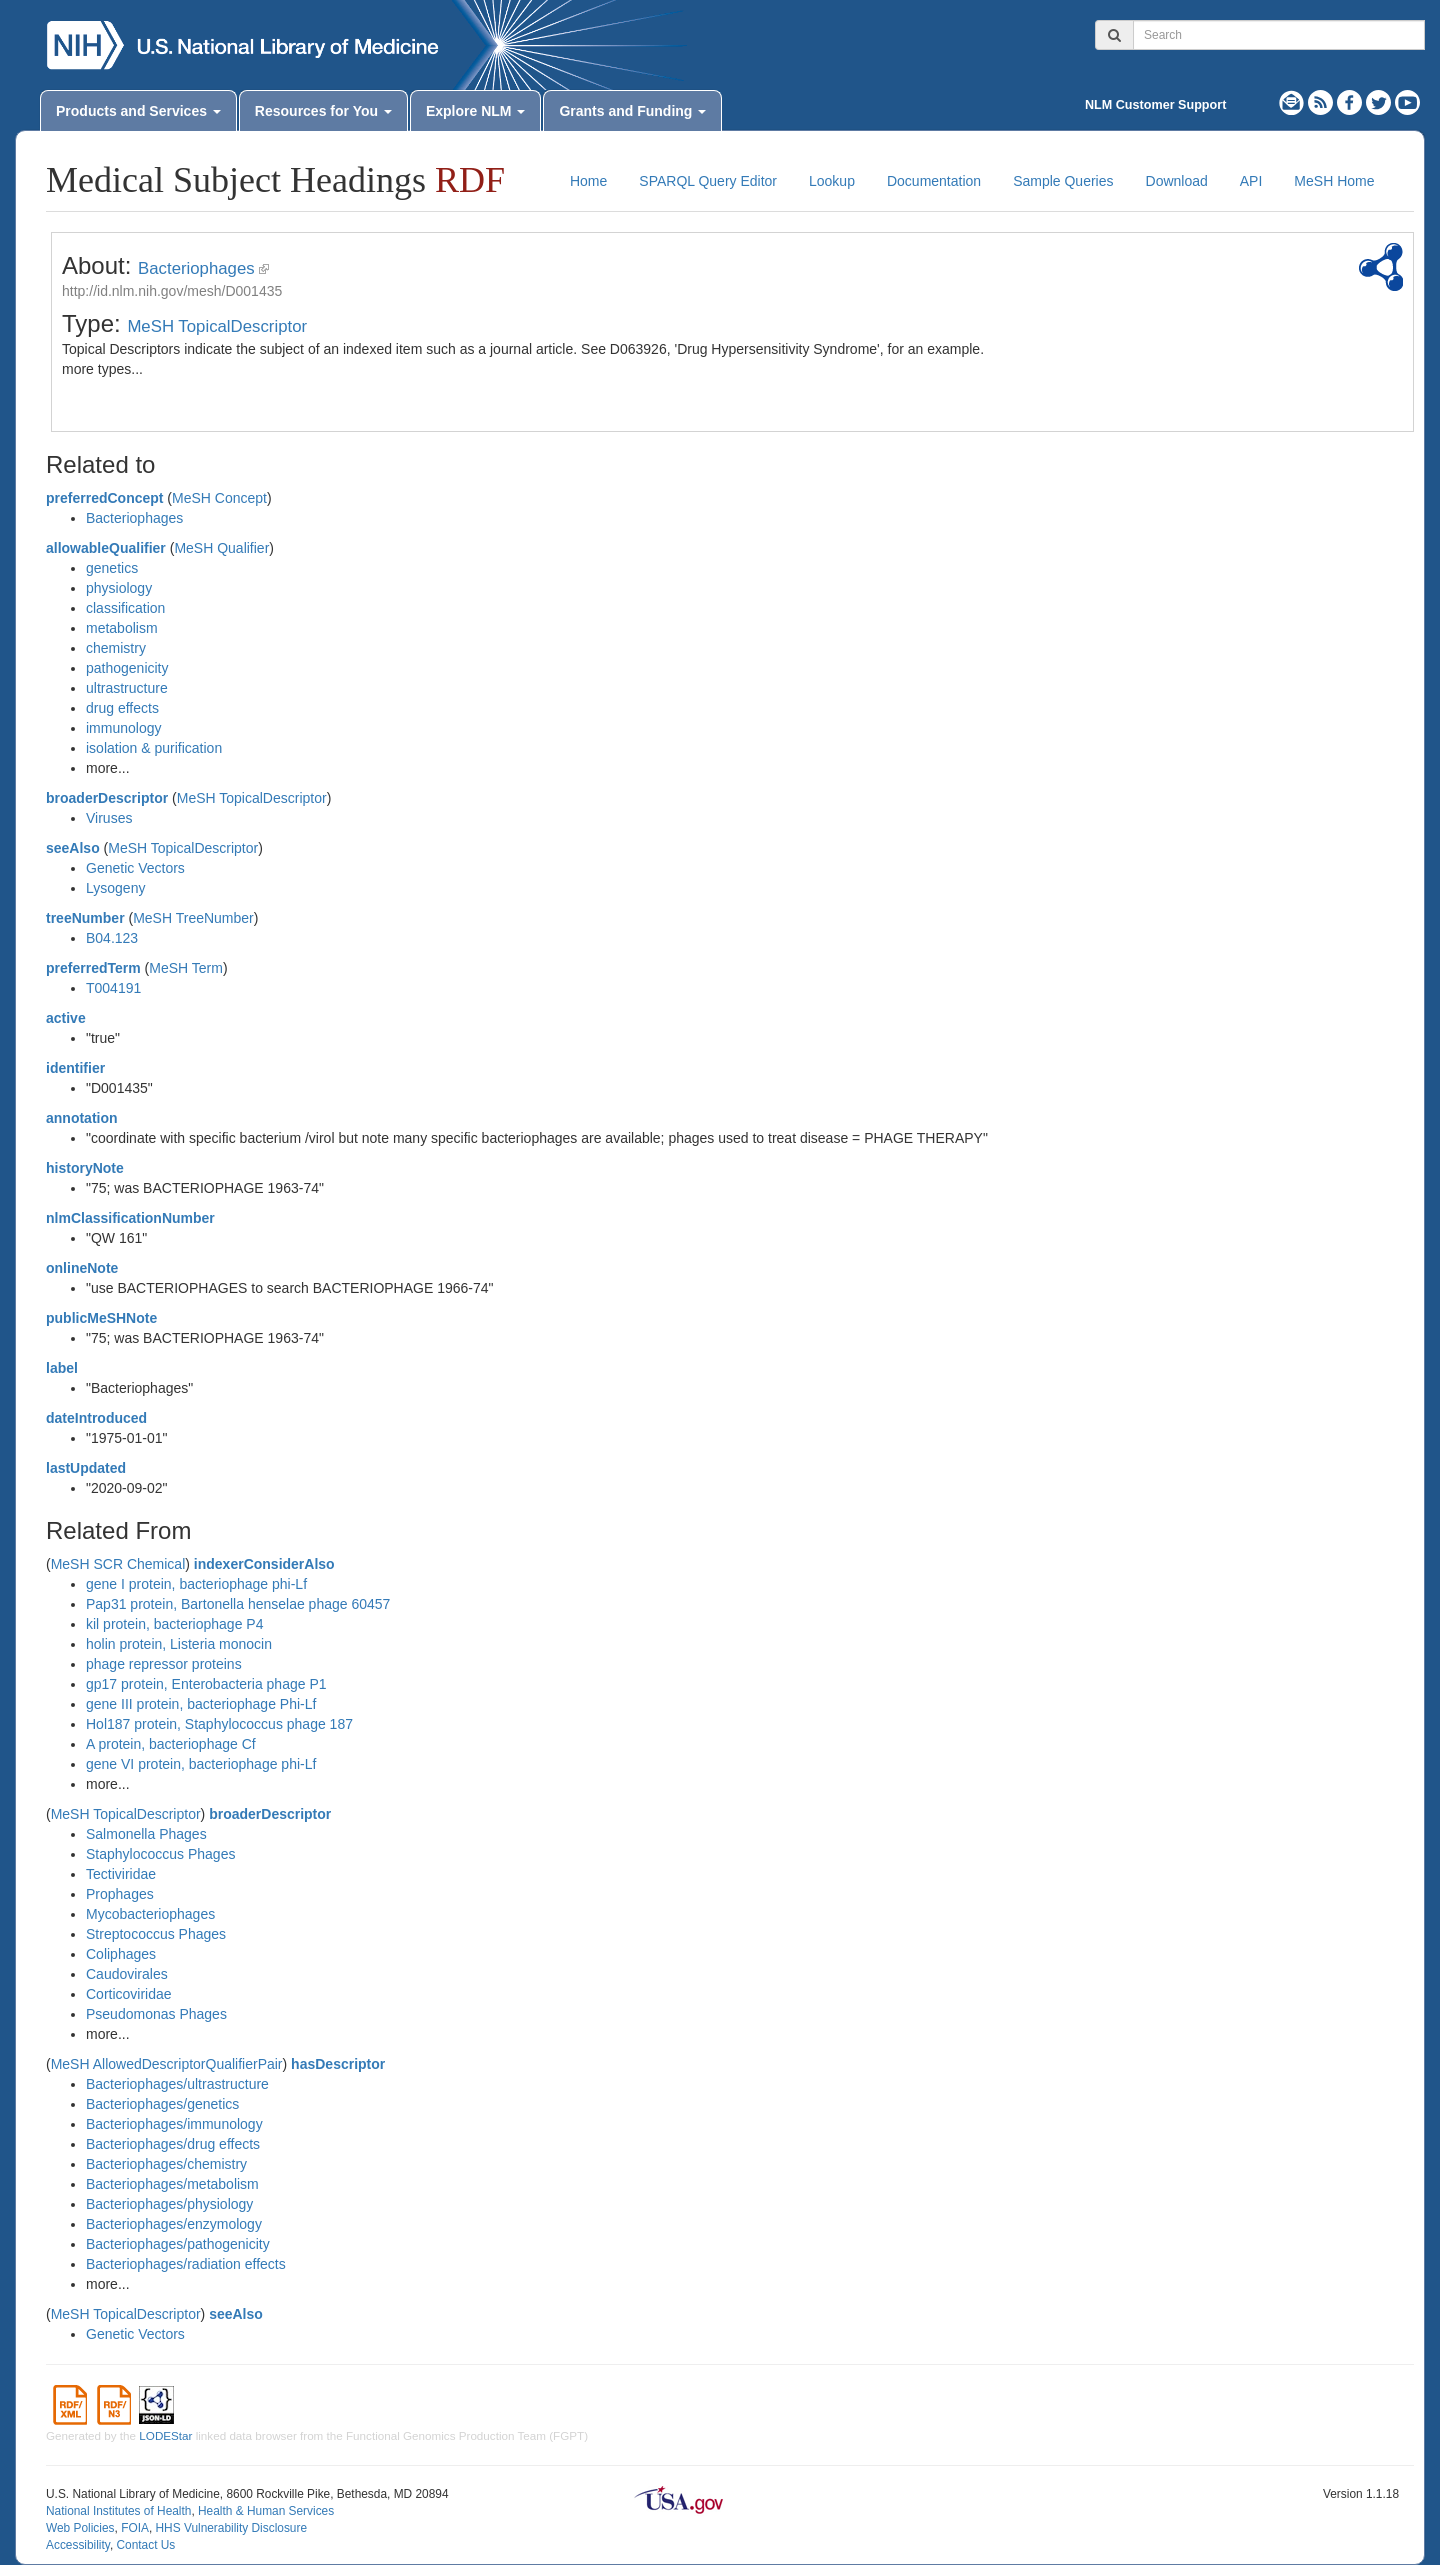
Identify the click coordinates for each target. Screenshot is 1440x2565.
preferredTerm (93, 968)
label (62, 1368)
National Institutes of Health (118, 2511)
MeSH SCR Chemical (118, 1564)
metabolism (122, 628)
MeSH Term (186, 968)
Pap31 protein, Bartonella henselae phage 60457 (238, 1604)
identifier (75, 1068)
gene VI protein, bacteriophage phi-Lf (201, 1764)
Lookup (832, 181)
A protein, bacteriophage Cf (171, 1744)
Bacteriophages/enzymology (174, 2224)
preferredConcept (104, 498)
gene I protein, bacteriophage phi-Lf (196, 1584)
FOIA (135, 2528)
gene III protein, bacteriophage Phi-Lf (201, 1704)
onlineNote (82, 1268)
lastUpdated (86, 1468)
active (66, 1018)
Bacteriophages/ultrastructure (177, 2084)
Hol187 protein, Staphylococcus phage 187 (219, 1724)
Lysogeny (115, 888)
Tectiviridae (121, 1874)
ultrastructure (127, 688)
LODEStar (165, 2435)
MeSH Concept (219, 498)
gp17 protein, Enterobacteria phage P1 (206, 1684)
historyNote (85, 1168)
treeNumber (85, 918)
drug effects (122, 708)
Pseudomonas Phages (156, 2014)
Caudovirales (127, 1974)
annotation (82, 1118)
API (1251, 181)
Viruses (109, 818)
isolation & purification (154, 748)
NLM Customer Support (1155, 105)
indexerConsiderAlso (264, 1564)
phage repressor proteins (164, 1664)
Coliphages (121, 1954)
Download (1177, 181)
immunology (123, 728)
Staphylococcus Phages (160, 1854)
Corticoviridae (129, 1994)
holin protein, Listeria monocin (179, 1644)
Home (588, 181)
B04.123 (112, 938)
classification (125, 608)
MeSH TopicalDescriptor (217, 326)
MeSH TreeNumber (193, 918)
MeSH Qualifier (221, 548)
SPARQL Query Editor (708, 181)
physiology (119, 588)
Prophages (120, 1894)
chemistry (116, 648)
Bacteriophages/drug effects (173, 2144)
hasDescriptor (338, 2064)
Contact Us (145, 2545)
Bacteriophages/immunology (174, 2124)
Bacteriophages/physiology (169, 2204)
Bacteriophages (196, 268)
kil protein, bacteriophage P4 (174, 1624)
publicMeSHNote (101, 1318)
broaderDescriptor (107, 798)
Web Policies (80, 2528)
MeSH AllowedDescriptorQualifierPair (167, 2064)
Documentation (934, 181)
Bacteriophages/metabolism (172, 2184)
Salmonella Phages (146, 1834)
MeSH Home (1334, 181)
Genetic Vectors (135, 868)
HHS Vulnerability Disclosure (231, 2528)
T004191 (113, 988)
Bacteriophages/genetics (162, 2104)
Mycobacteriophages (150, 1914)
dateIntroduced (96, 1418)
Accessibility (78, 2545)
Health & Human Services (266, 2511)
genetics (112, 568)
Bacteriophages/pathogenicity (178, 2244)
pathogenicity (127, 668)
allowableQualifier (106, 548)
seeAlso (73, 848)
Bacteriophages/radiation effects (186, 2264)
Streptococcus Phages (156, 1934)
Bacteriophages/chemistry (166, 2164)
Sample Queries (1063, 181)
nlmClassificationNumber (130, 1218)
